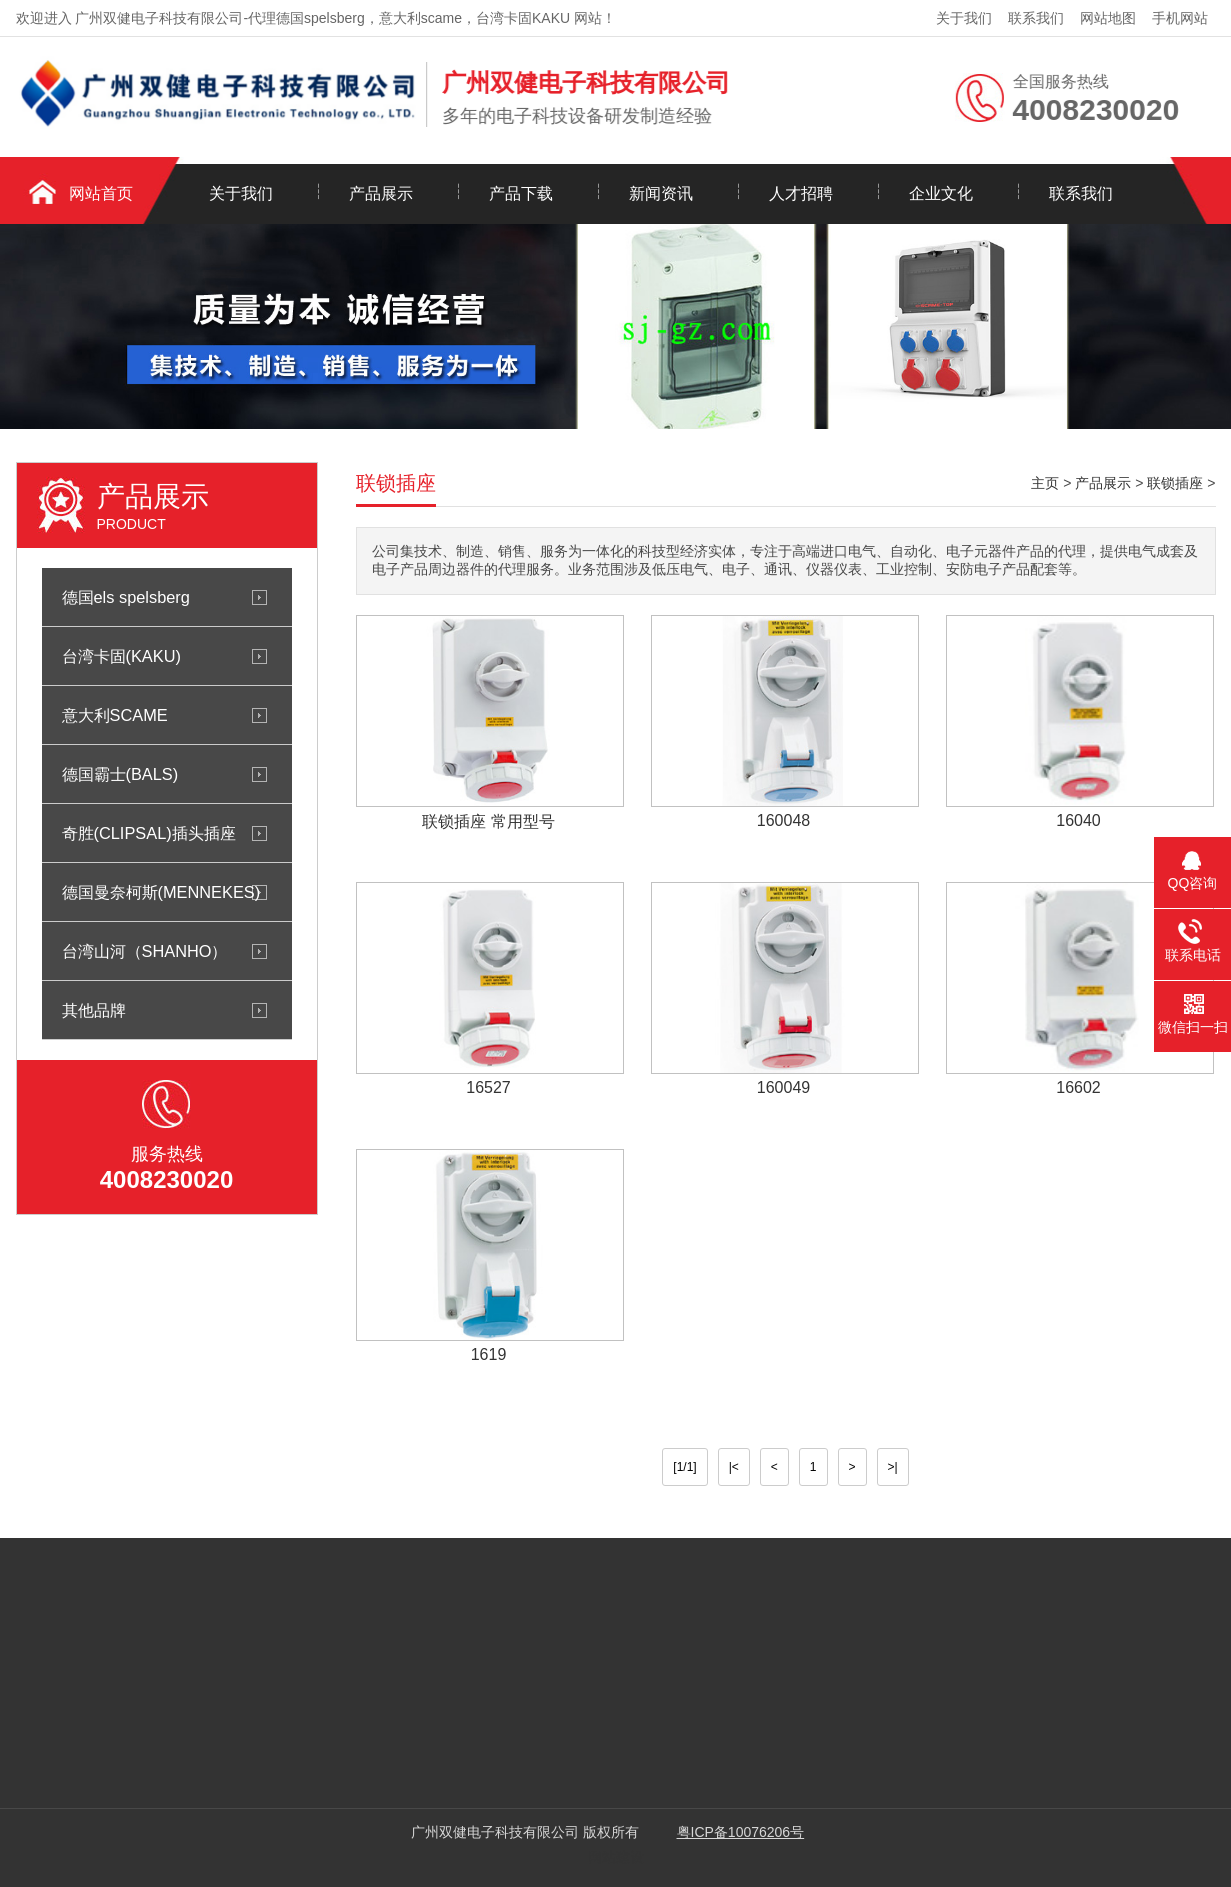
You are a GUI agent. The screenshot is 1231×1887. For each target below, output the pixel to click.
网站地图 (1108, 18)
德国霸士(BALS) (120, 774)
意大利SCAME (115, 715)
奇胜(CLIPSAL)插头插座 (149, 833)
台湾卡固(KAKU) (121, 656)
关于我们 (964, 18)
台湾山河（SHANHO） (145, 951)
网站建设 (616, 1857)
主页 (1045, 483)
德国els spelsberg (126, 597)
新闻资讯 (661, 193)
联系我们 (1036, 18)
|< (734, 1467)
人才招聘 (801, 193)
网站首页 (101, 193)
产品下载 (521, 193)
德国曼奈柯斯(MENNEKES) (161, 892)
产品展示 (381, 193)
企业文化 (941, 193)
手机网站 (1180, 18)
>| (893, 1467)
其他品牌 (94, 1010)
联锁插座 (1175, 483)
